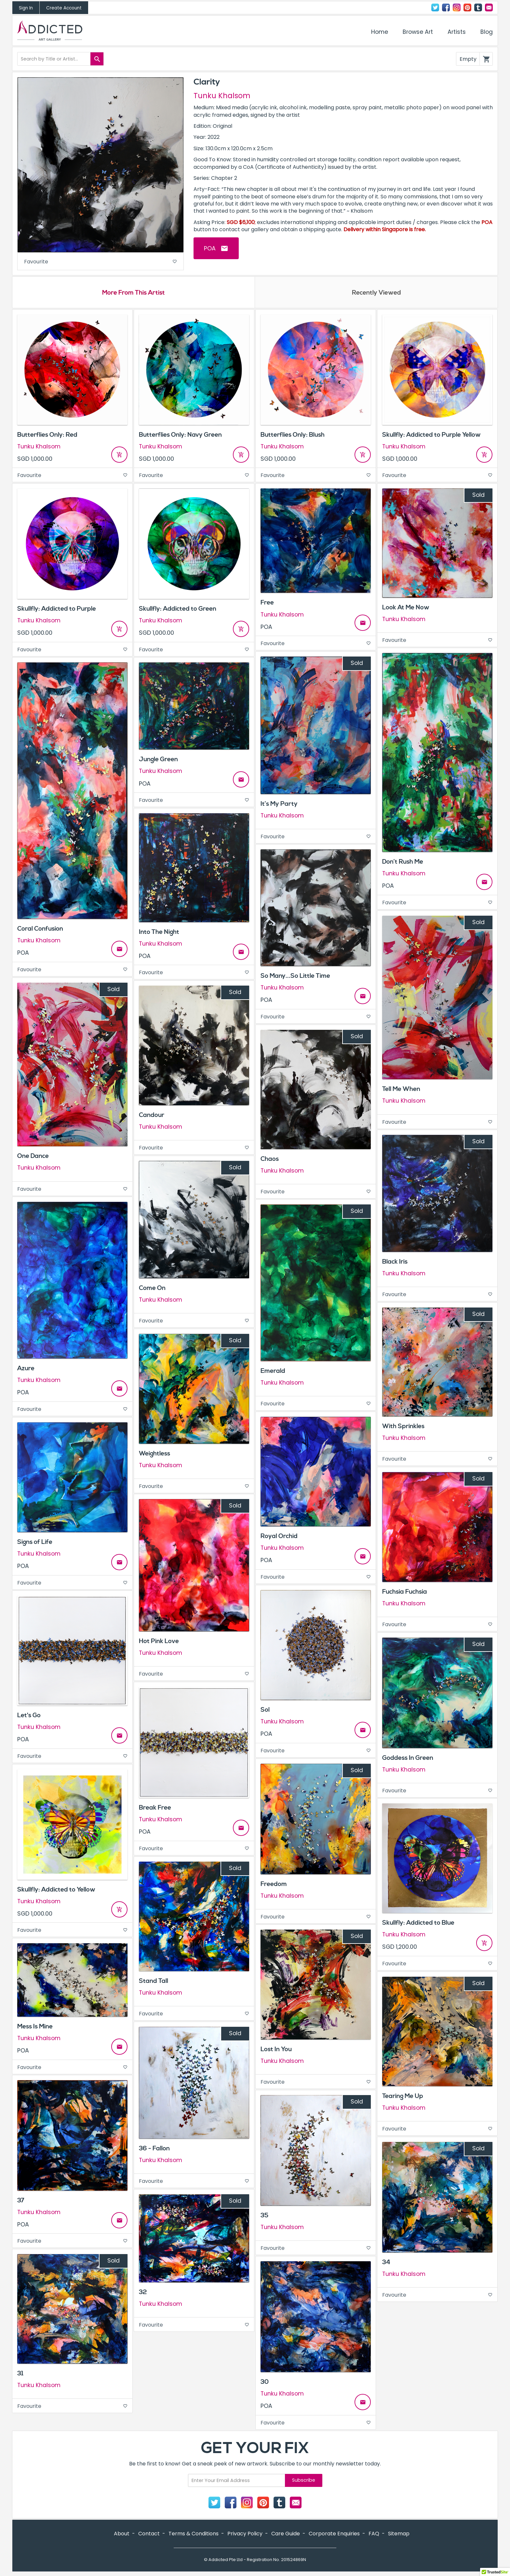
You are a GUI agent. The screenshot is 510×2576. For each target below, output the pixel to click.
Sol (265, 1712)
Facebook (446, 7)
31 (20, 2375)
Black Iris (395, 1264)
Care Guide (285, 2535)
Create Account (64, 8)
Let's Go (29, 1717)
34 (386, 2264)
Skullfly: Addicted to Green (177, 611)
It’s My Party (279, 806)
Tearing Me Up (402, 2098)
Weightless (154, 1455)
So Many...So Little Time (295, 978)
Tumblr (478, 7)
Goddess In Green (407, 1760)
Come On (152, 1290)
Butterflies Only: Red (47, 437)
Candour (151, 1117)
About (121, 2535)
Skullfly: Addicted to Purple (56, 611)
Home (379, 32)
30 (265, 2384)
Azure (25, 1370)
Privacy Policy (244, 2535)
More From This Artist (133, 294)
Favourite (100, 262)
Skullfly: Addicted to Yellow (56, 1891)
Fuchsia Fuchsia (404, 1594)
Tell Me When (401, 1091)
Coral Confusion (40, 931)
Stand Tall (153, 1983)
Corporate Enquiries (334, 2535)
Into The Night (159, 934)
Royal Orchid (279, 1538)
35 (264, 2217)
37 (20, 2202)
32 (143, 2294)
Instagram (457, 7)
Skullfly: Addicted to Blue (418, 1925)
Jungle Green (158, 761)
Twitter (435, 7)
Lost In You (276, 2051)
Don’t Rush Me (402, 864)
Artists (457, 32)
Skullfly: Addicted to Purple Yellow (431, 437)
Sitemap (398, 2535)
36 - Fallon (154, 2151)
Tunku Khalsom (222, 95)
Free (267, 605)
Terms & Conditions (193, 2535)
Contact (489, 7)
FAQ (374, 2535)
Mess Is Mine (35, 2028)
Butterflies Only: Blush (293, 437)
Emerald (273, 1373)
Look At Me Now (405, 609)
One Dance (33, 1158)
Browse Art (418, 32)
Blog (486, 32)
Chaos (270, 1161)
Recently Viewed (376, 294)
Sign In (26, 8)
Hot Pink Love (159, 1643)
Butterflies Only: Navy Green (180, 437)
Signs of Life (34, 1544)
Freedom (274, 1886)
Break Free (155, 1809)
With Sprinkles (403, 1428)
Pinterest (467, 7)
